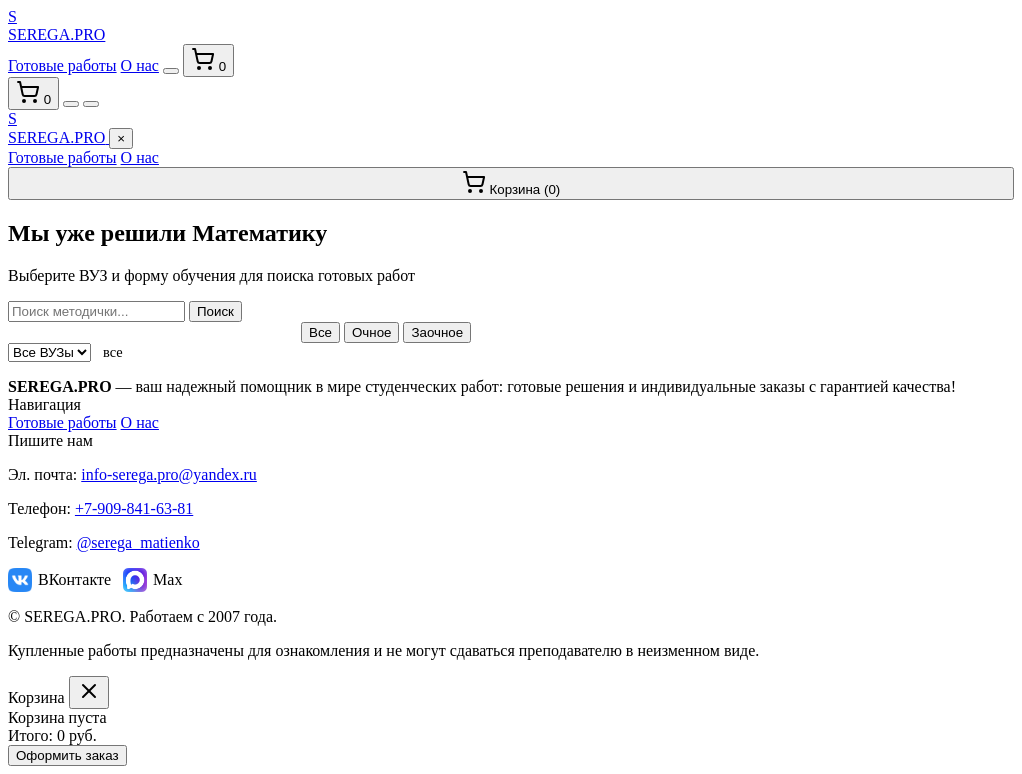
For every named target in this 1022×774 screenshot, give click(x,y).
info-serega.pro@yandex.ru (169, 474)
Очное (372, 332)
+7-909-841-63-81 (134, 508)
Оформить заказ (67, 755)
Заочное (437, 332)
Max (152, 580)
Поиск (215, 311)
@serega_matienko (138, 542)
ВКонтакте (59, 580)
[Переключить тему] (171, 71)
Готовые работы (62, 65)
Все (320, 332)
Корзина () (511, 183)
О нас (140, 65)
